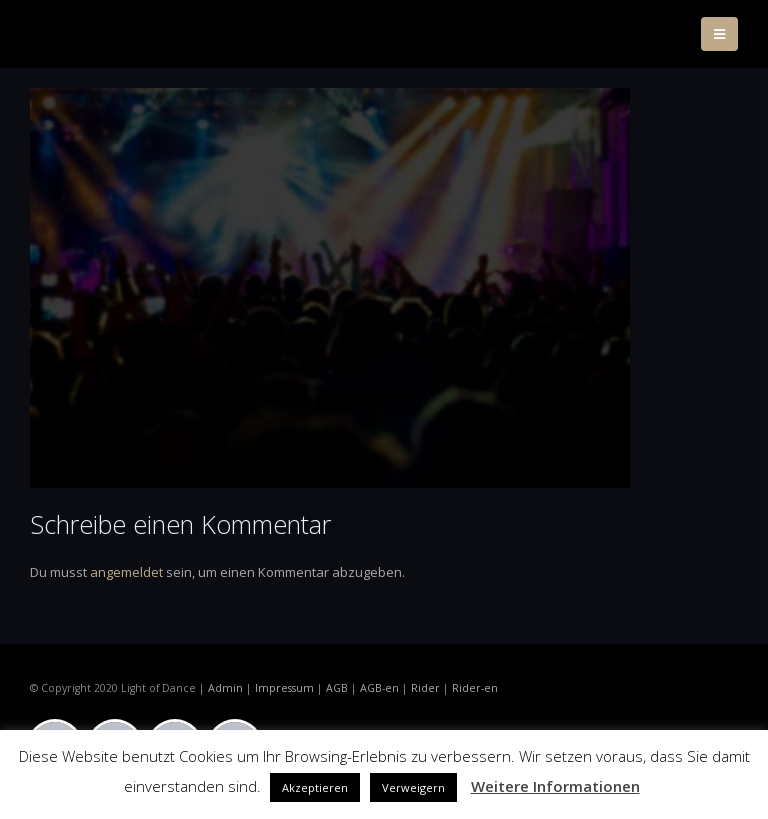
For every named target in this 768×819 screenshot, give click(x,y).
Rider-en (475, 688)
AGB (337, 688)
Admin (225, 688)
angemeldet (126, 572)
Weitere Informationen (555, 786)
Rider (425, 688)
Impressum (284, 688)
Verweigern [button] (413, 787)
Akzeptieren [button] (315, 787)
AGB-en (379, 688)
